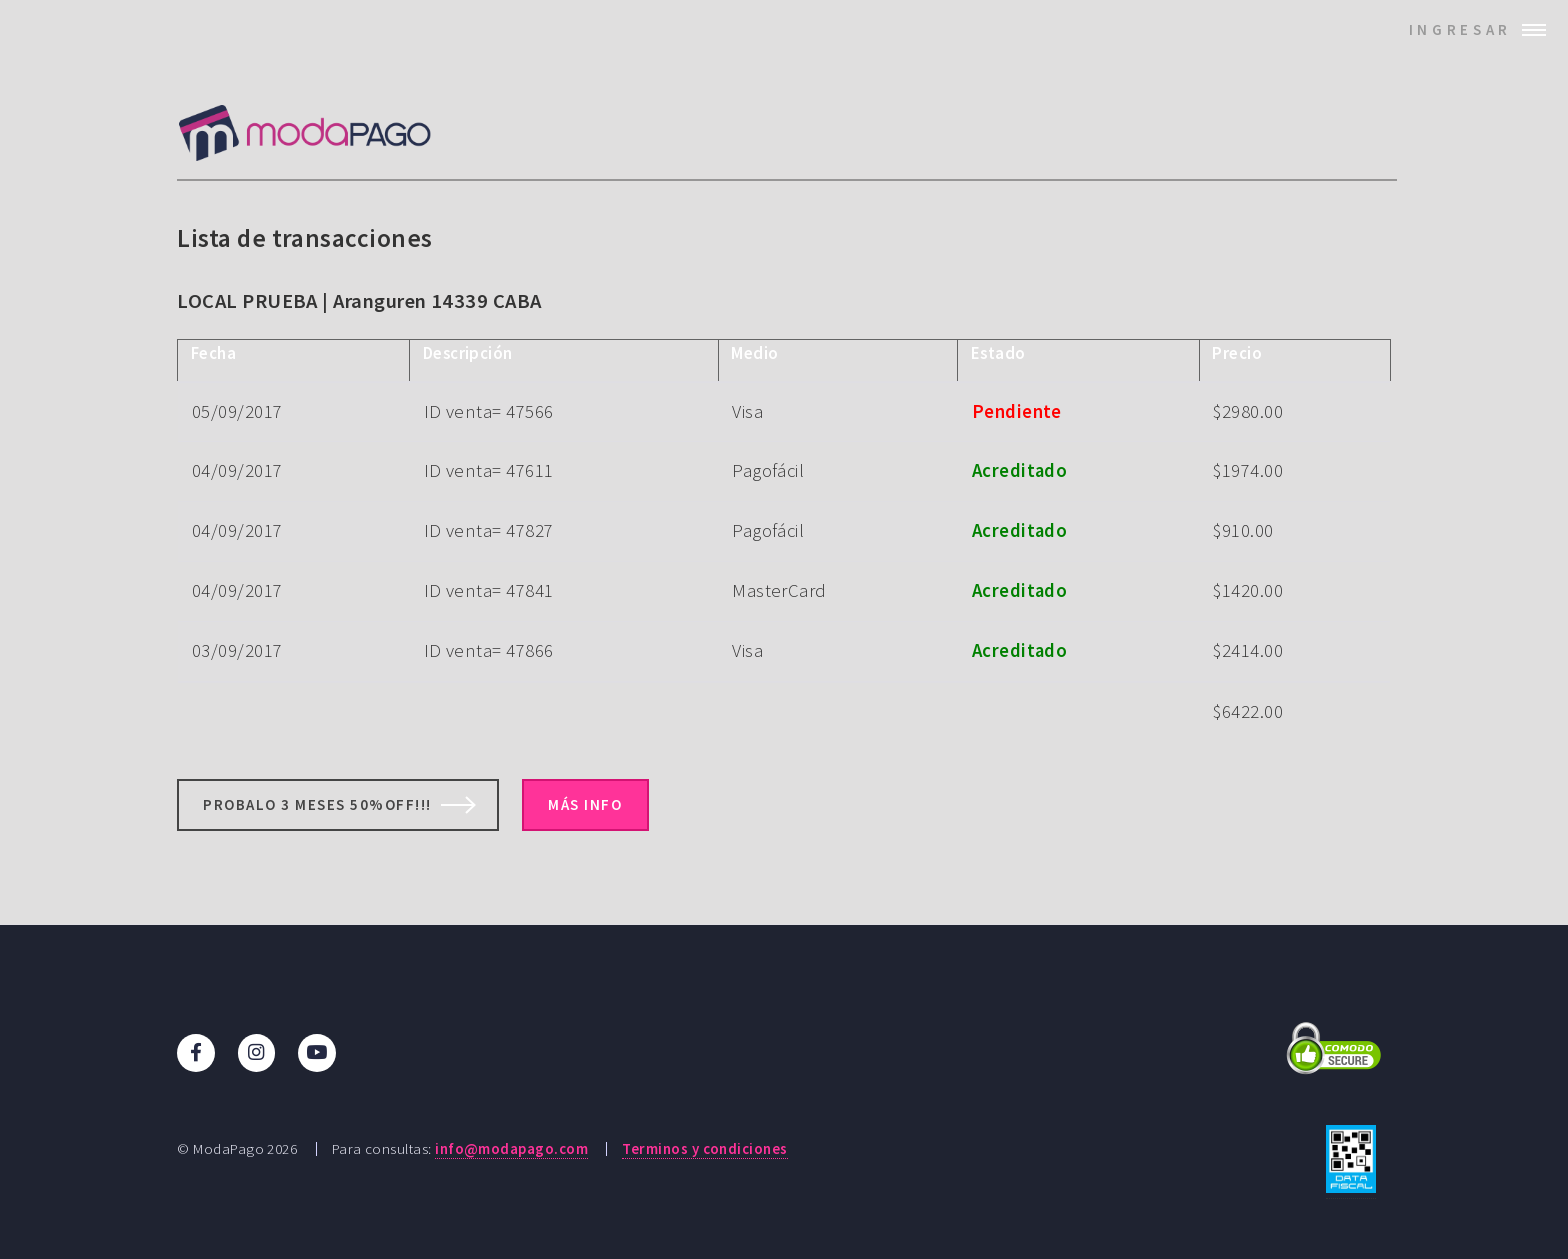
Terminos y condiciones (704, 1148)
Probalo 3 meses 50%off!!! (317, 804)
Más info (585, 804)
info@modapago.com (511, 1148)
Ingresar (1460, 29)
